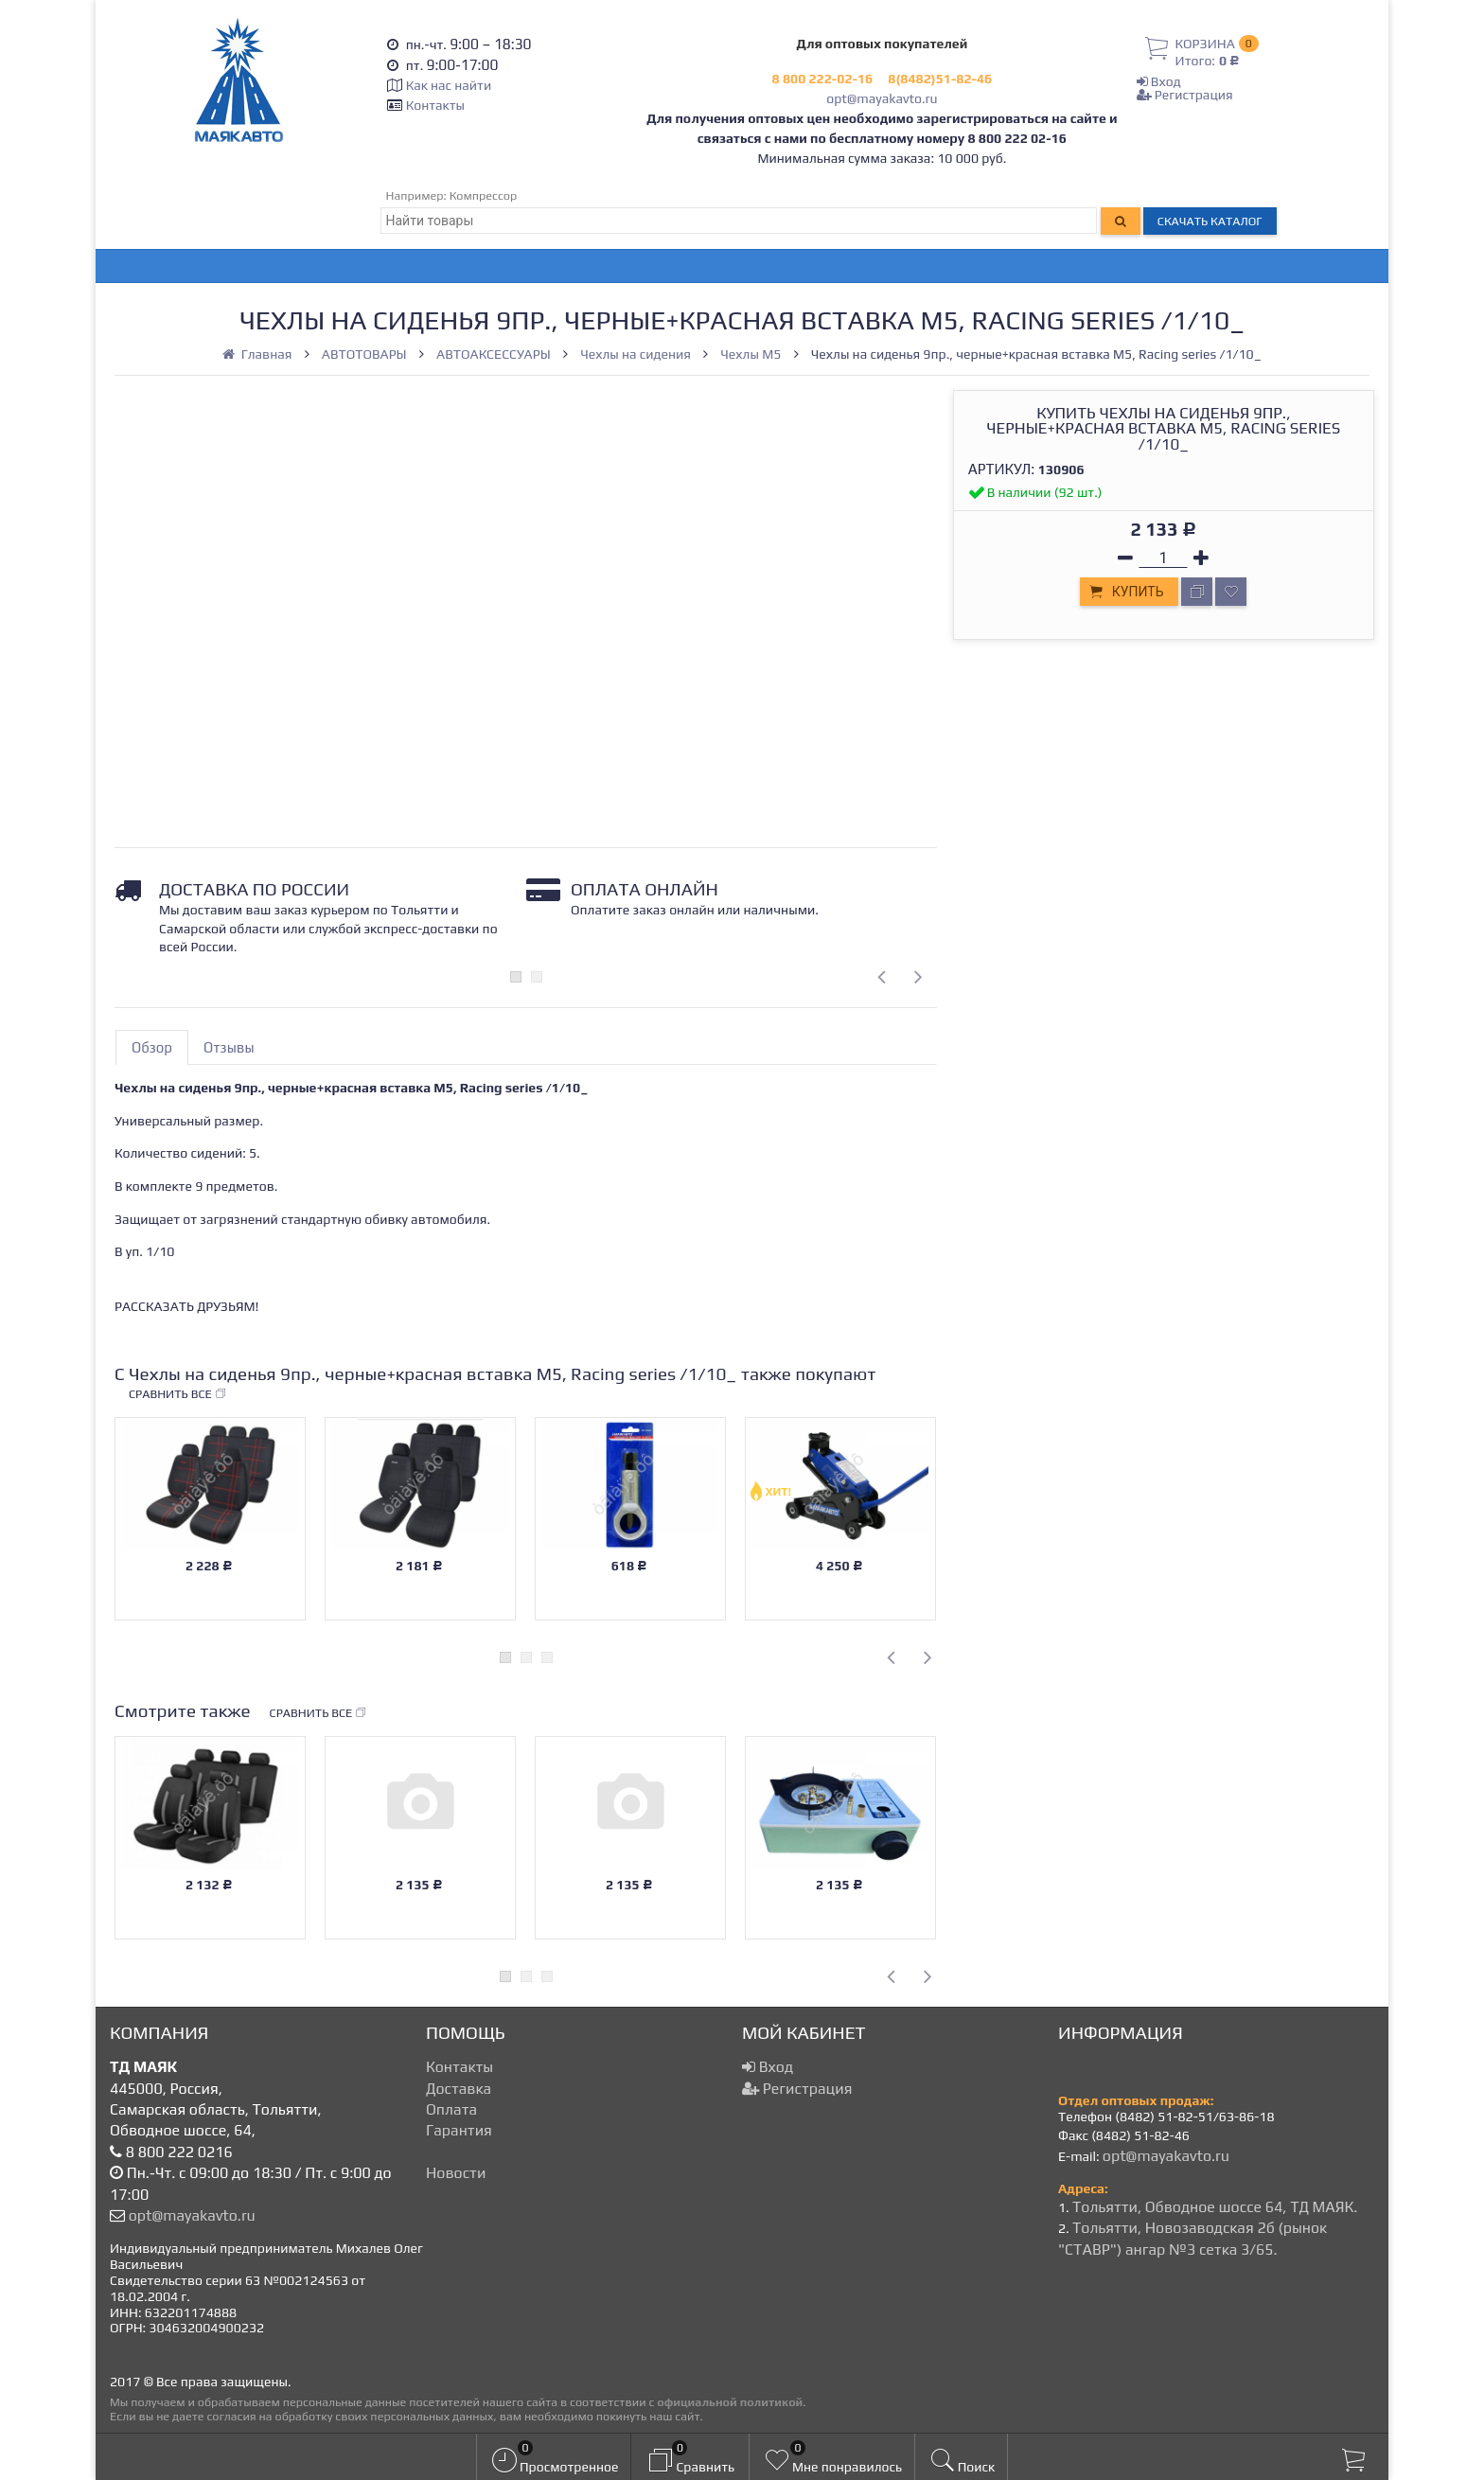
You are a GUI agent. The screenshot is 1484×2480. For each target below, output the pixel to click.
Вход (1159, 81)
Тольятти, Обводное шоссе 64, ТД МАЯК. (1214, 2207)
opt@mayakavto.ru (881, 98)
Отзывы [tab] (229, 1047)
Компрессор (484, 195)
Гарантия (459, 2130)
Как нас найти (448, 85)
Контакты (435, 105)
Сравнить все (178, 1394)
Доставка (458, 2089)
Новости (456, 2173)
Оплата (451, 2109)
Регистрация (1185, 94)
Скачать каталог (1210, 221)
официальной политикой (730, 2402)
